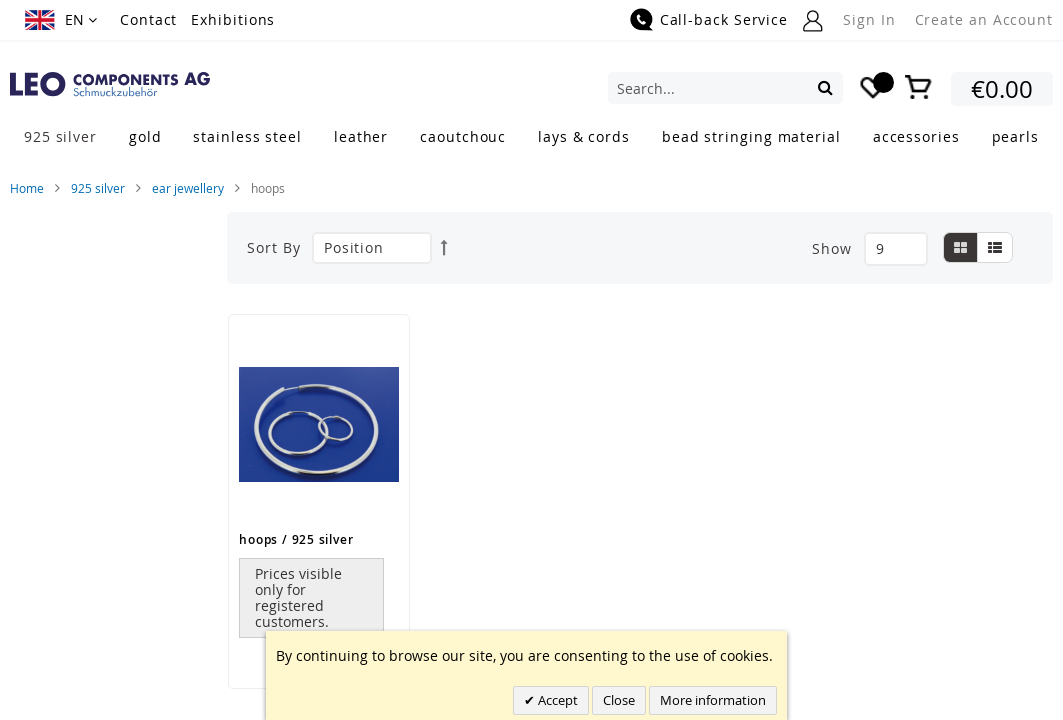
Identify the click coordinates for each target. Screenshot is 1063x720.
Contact (148, 19)
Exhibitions (233, 19)
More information (713, 700)
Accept (556, 700)
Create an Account (984, 19)
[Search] (825, 87)
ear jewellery (188, 188)
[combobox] (725, 88)
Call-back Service (724, 19)
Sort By (273, 247)
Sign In (869, 19)
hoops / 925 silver (296, 539)
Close (619, 700)
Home (27, 188)
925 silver (98, 188)
